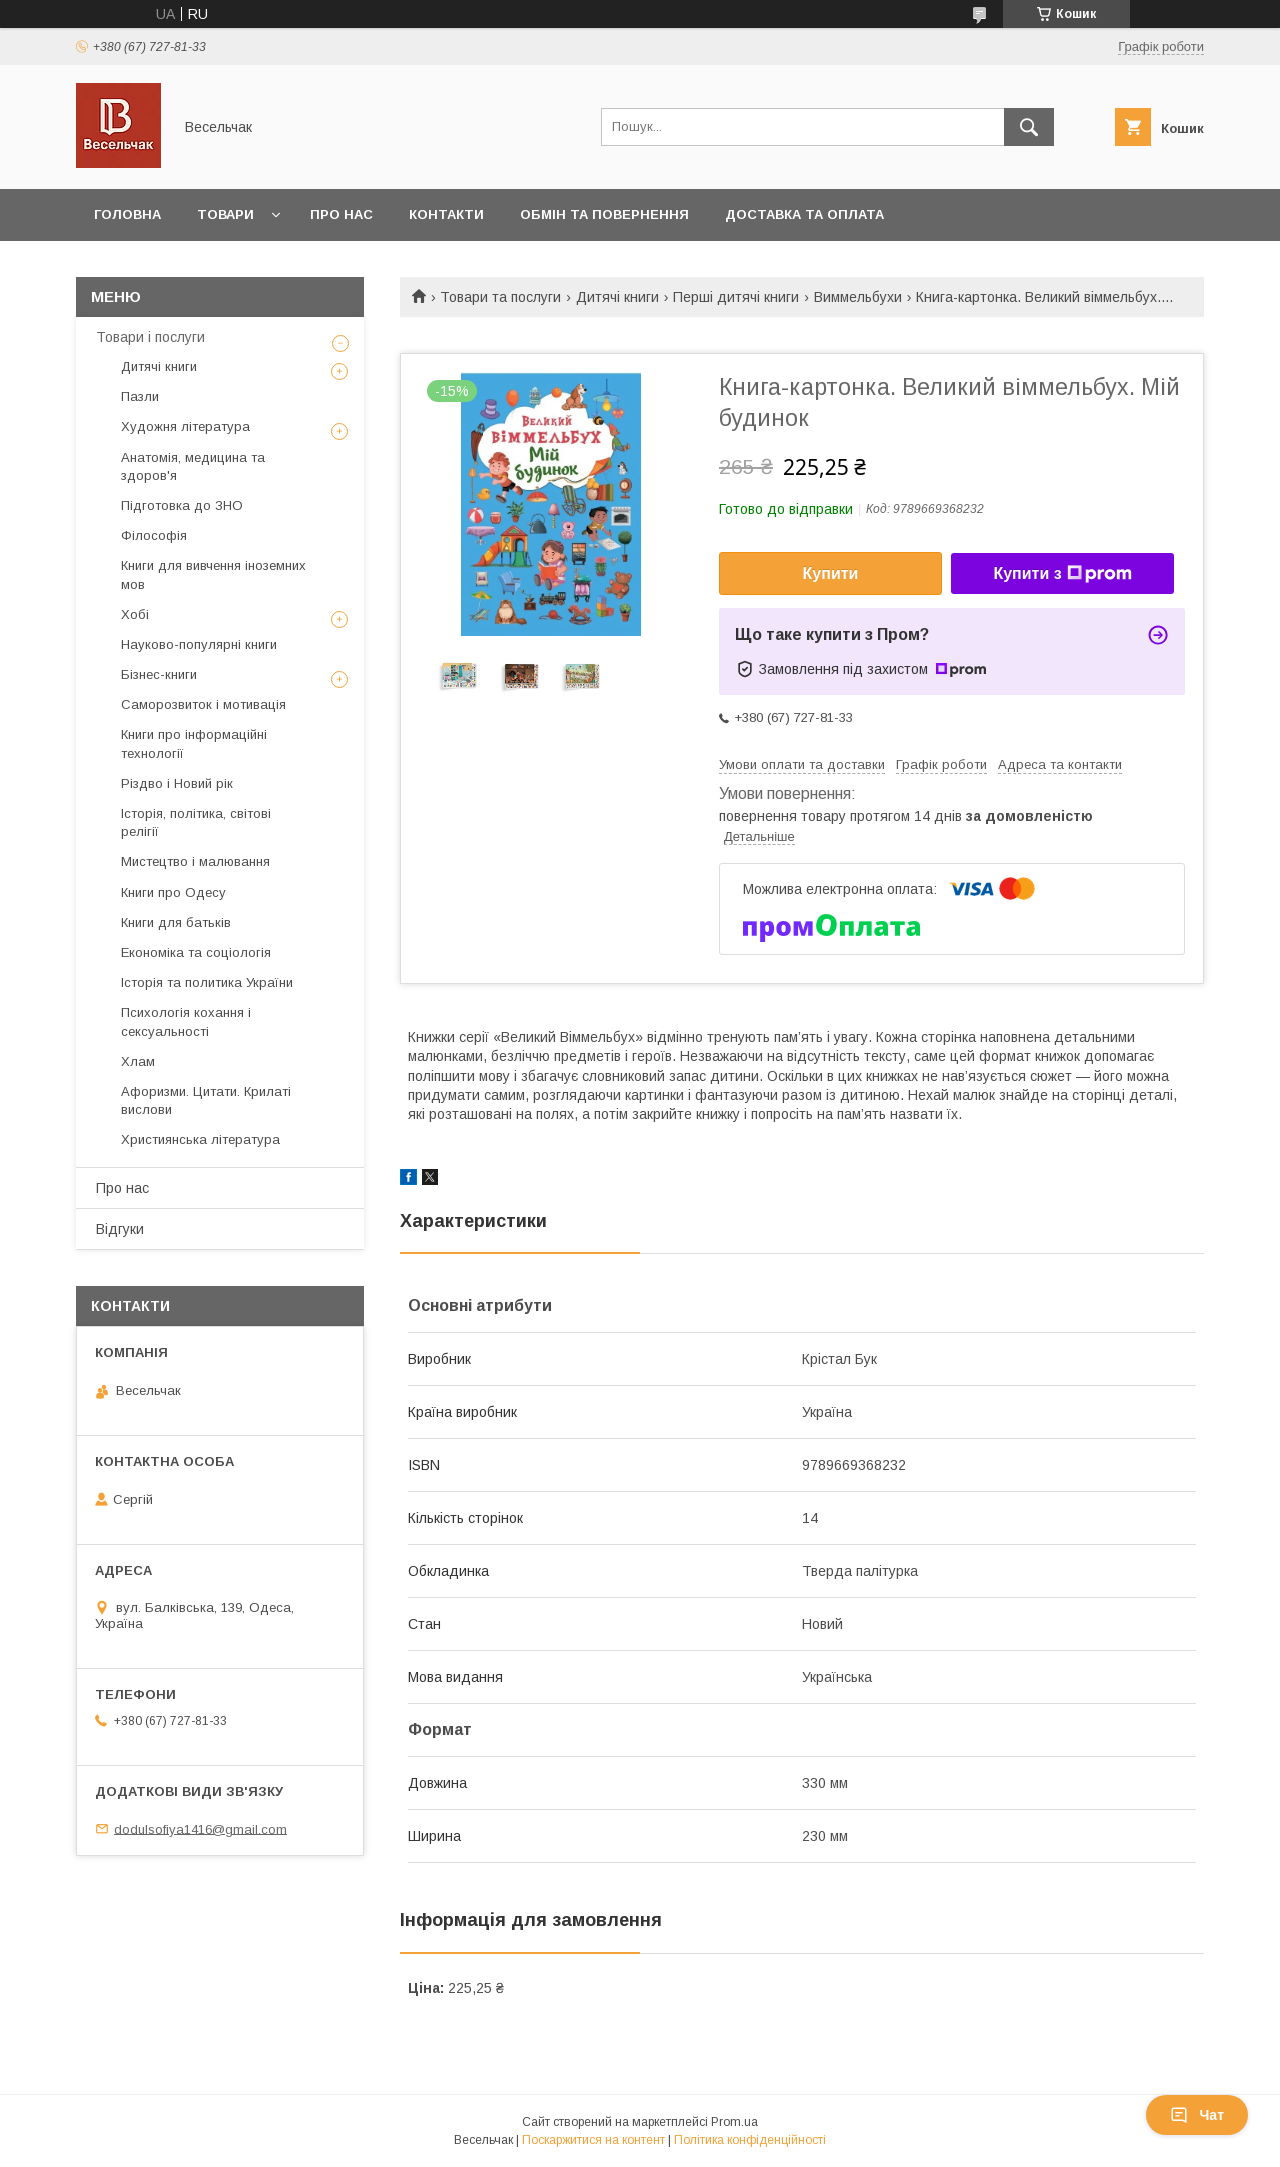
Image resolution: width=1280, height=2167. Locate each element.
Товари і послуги (150, 337)
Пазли (140, 396)
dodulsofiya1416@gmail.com (200, 1828)
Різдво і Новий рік (177, 783)
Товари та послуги (500, 297)
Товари (225, 214)
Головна (127, 214)
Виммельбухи (858, 297)
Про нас (341, 214)
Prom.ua (734, 2122)
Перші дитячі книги (736, 297)
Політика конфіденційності (750, 2140)
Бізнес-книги (159, 674)
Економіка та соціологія (196, 952)
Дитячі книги (617, 297)
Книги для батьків (176, 922)
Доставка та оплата (804, 214)
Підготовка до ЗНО (182, 505)
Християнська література (200, 1139)
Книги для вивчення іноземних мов (213, 574)
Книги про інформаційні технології (194, 743)
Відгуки (120, 1229)
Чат (1197, 2115)
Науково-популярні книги (199, 644)
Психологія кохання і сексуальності (186, 1021)
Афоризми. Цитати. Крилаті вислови (206, 1100)
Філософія (154, 535)
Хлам (138, 1061)
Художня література (185, 426)
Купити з (1062, 574)
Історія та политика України (207, 982)
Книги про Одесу (173, 892)
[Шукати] (1029, 127)
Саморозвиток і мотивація (203, 704)
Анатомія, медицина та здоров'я (193, 466)
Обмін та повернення (604, 214)
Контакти (446, 214)
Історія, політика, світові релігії (196, 822)
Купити (831, 573)
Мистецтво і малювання (195, 861)
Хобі (135, 614)
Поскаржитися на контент (593, 2140)
